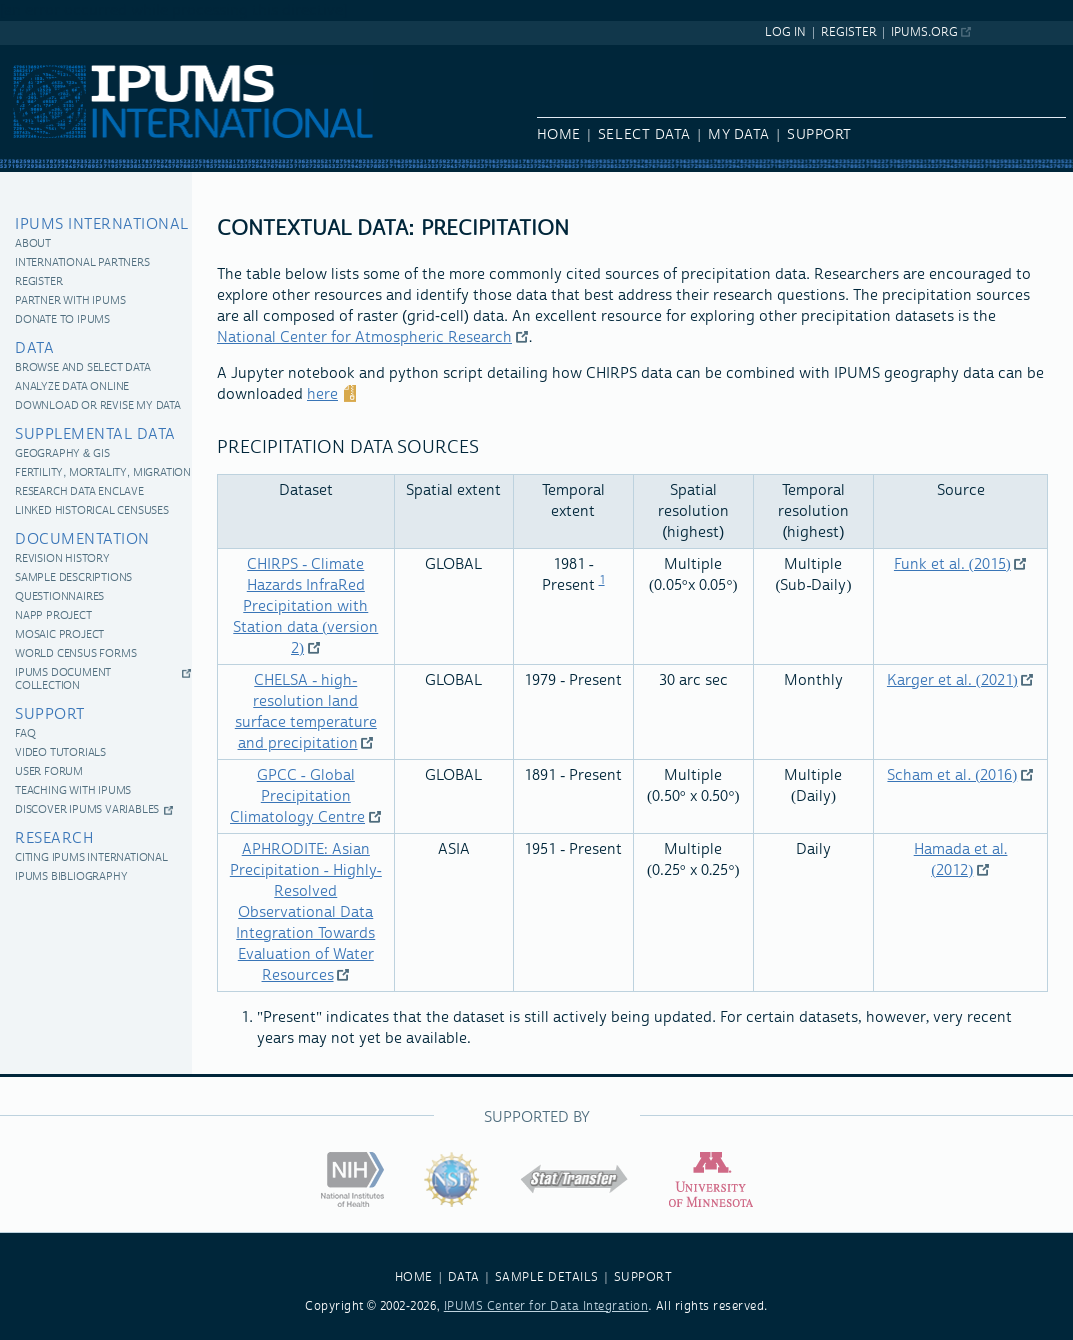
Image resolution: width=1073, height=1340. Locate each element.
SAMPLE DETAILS (547, 1277)
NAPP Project (53, 616)
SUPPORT (643, 1277)
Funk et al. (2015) (952, 564)
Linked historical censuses (92, 511)
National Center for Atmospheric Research (364, 337)
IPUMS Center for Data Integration (546, 1306)
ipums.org (924, 32)
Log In (785, 32)
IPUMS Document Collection (63, 680)
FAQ (25, 734)
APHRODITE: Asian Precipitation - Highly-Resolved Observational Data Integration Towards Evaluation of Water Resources (306, 912)
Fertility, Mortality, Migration (103, 473)
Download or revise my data (98, 406)
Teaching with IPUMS (73, 791)
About (33, 244)
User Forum (49, 772)
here (322, 394)
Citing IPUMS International (91, 858)
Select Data (644, 135)
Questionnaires (59, 597)
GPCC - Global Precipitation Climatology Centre (297, 796)
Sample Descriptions (73, 578)
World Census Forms (75, 654)
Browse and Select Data (83, 368)
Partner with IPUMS (70, 301)
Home (559, 135)
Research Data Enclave (79, 492)
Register (849, 32)
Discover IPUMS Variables (87, 810)
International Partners (82, 263)
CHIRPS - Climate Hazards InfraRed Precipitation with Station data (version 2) (305, 606)
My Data (739, 135)
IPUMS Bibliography (71, 877)
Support (819, 135)
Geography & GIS (62, 454)
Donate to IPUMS (62, 320)
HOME (414, 1277)
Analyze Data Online (72, 387)
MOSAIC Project (59, 635)
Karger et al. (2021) (952, 680)
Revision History (62, 559)
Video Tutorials (60, 753)
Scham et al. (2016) (952, 775)
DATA (464, 1277)
